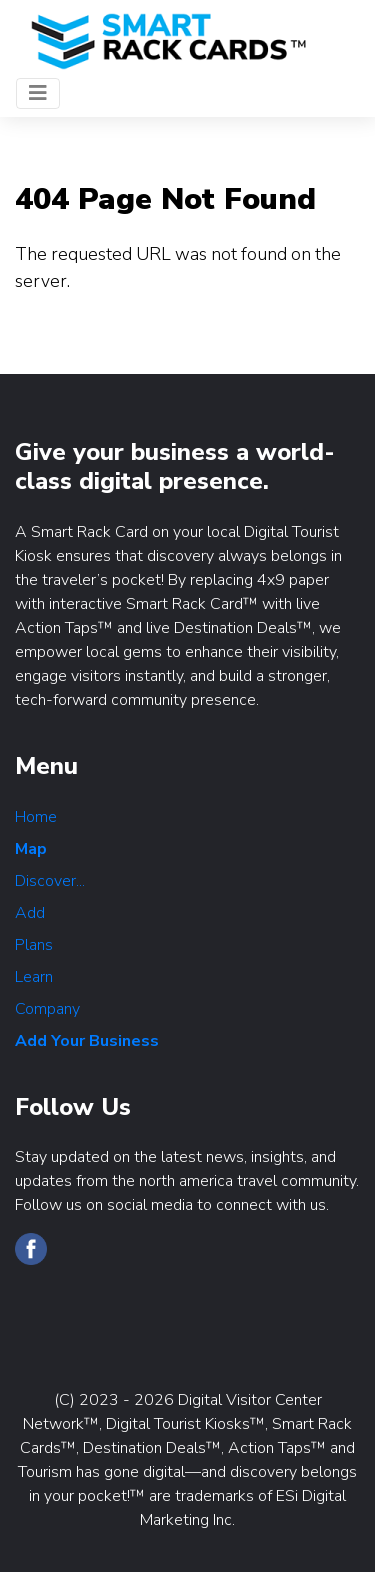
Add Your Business (87, 1041)
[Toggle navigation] (38, 93)
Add (30, 913)
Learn (34, 977)
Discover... (50, 881)
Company (47, 1009)
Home (36, 817)
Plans (34, 945)
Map (31, 849)
